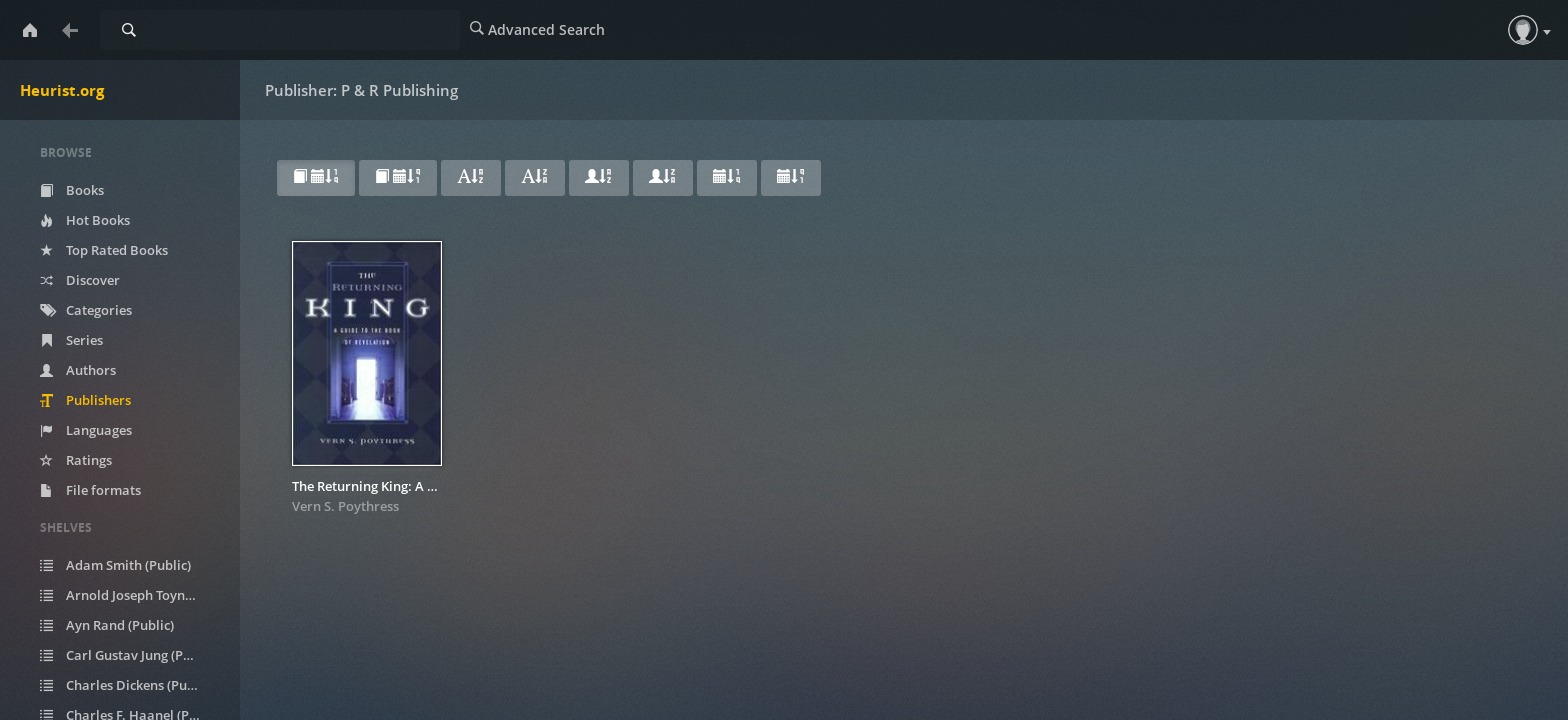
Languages (86, 430)
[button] (1523, 30)
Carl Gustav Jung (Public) (128, 655)
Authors (78, 370)
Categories (86, 310)
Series (71, 340)
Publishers (85, 400)
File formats (90, 490)
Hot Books (85, 220)
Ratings (76, 460)
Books (72, 190)
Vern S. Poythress (345, 506)
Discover (80, 280)
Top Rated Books (104, 250)
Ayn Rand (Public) (107, 625)
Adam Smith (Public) (115, 565)
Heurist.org (62, 90)
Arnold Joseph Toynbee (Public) (132, 595)
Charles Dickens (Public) (126, 685)
